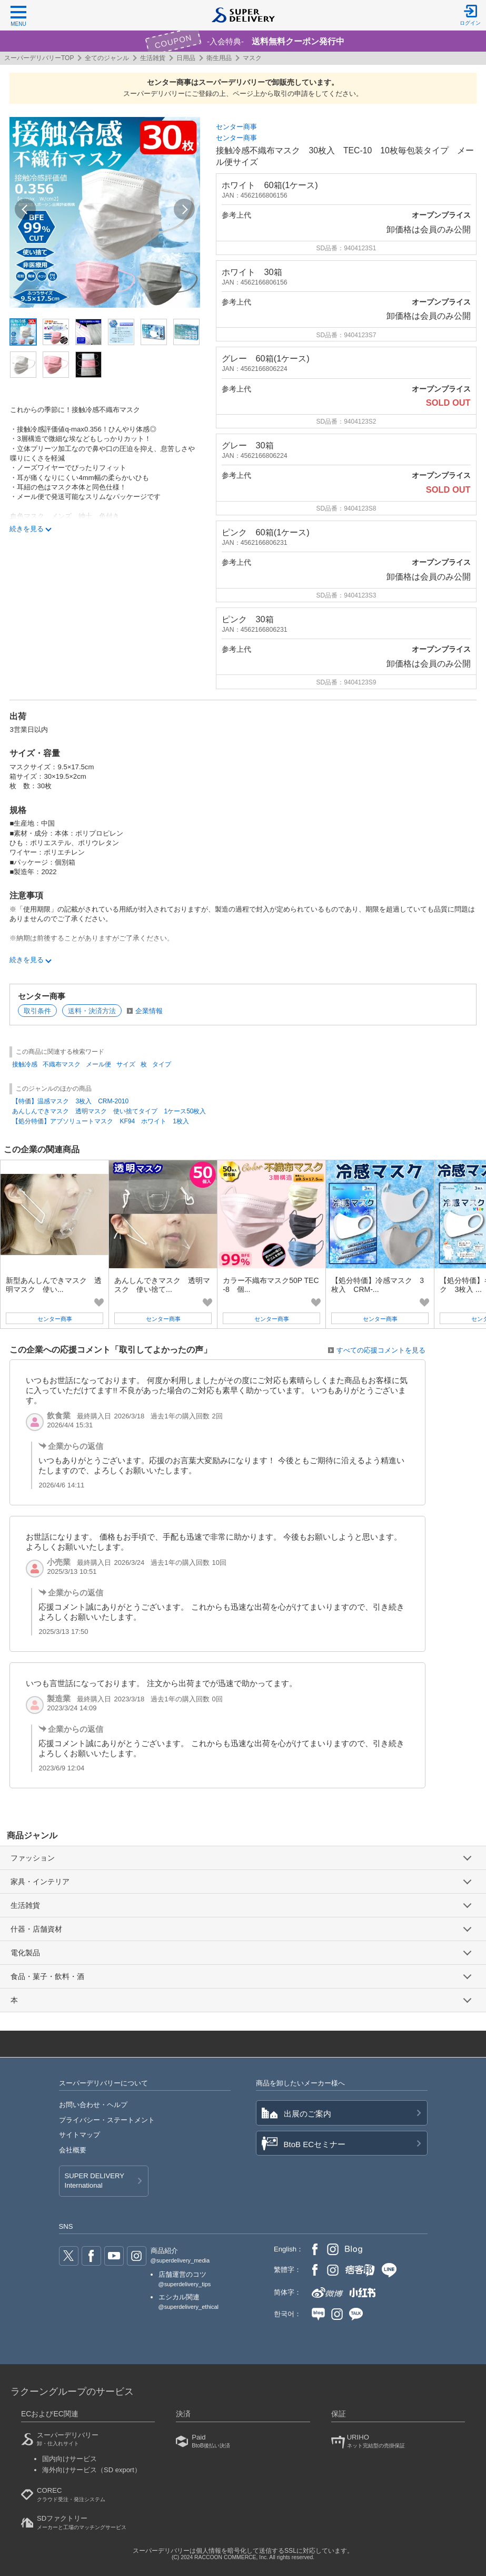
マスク (252, 58)
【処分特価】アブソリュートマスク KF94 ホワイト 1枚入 (100, 1121)
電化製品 (25, 1952)
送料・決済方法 (92, 1011)
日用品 (185, 58)
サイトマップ (79, 2135)
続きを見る (26, 529)
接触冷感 (24, 1064)
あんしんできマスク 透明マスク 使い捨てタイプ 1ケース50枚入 (109, 1111)
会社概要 (72, 2150)
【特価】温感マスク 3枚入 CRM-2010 (70, 1101)
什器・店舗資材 (36, 1929)
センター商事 (236, 127)
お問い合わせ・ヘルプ (93, 2105)
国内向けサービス (69, 2459)
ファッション (33, 1858)
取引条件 (37, 1011)
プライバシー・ (107, 2120)
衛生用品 (219, 58)
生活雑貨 (152, 58)
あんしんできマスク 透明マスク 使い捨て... (162, 1285)
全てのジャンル (107, 58)
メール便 (98, 1064)
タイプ (161, 1064)
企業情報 (149, 1011)
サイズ (125, 1064)
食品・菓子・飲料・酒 (47, 1976)
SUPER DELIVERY (94, 2181)
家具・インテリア (40, 1881)
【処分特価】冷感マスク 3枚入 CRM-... (377, 1285)
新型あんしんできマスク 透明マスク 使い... (54, 1285)
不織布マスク (62, 1064)
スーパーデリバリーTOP (39, 58)
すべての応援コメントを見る (380, 1350)
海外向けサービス (91, 2470)
